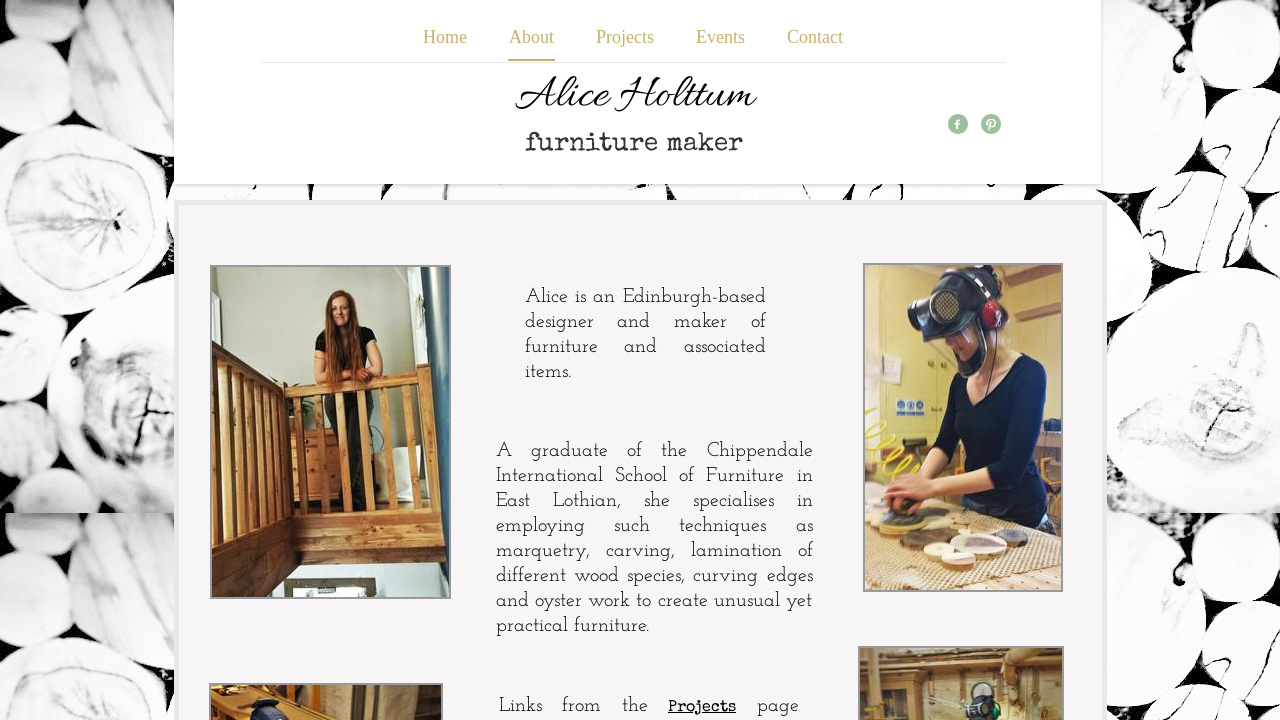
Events (720, 37)
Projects (625, 37)
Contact (815, 37)
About (531, 37)
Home (445, 37)
